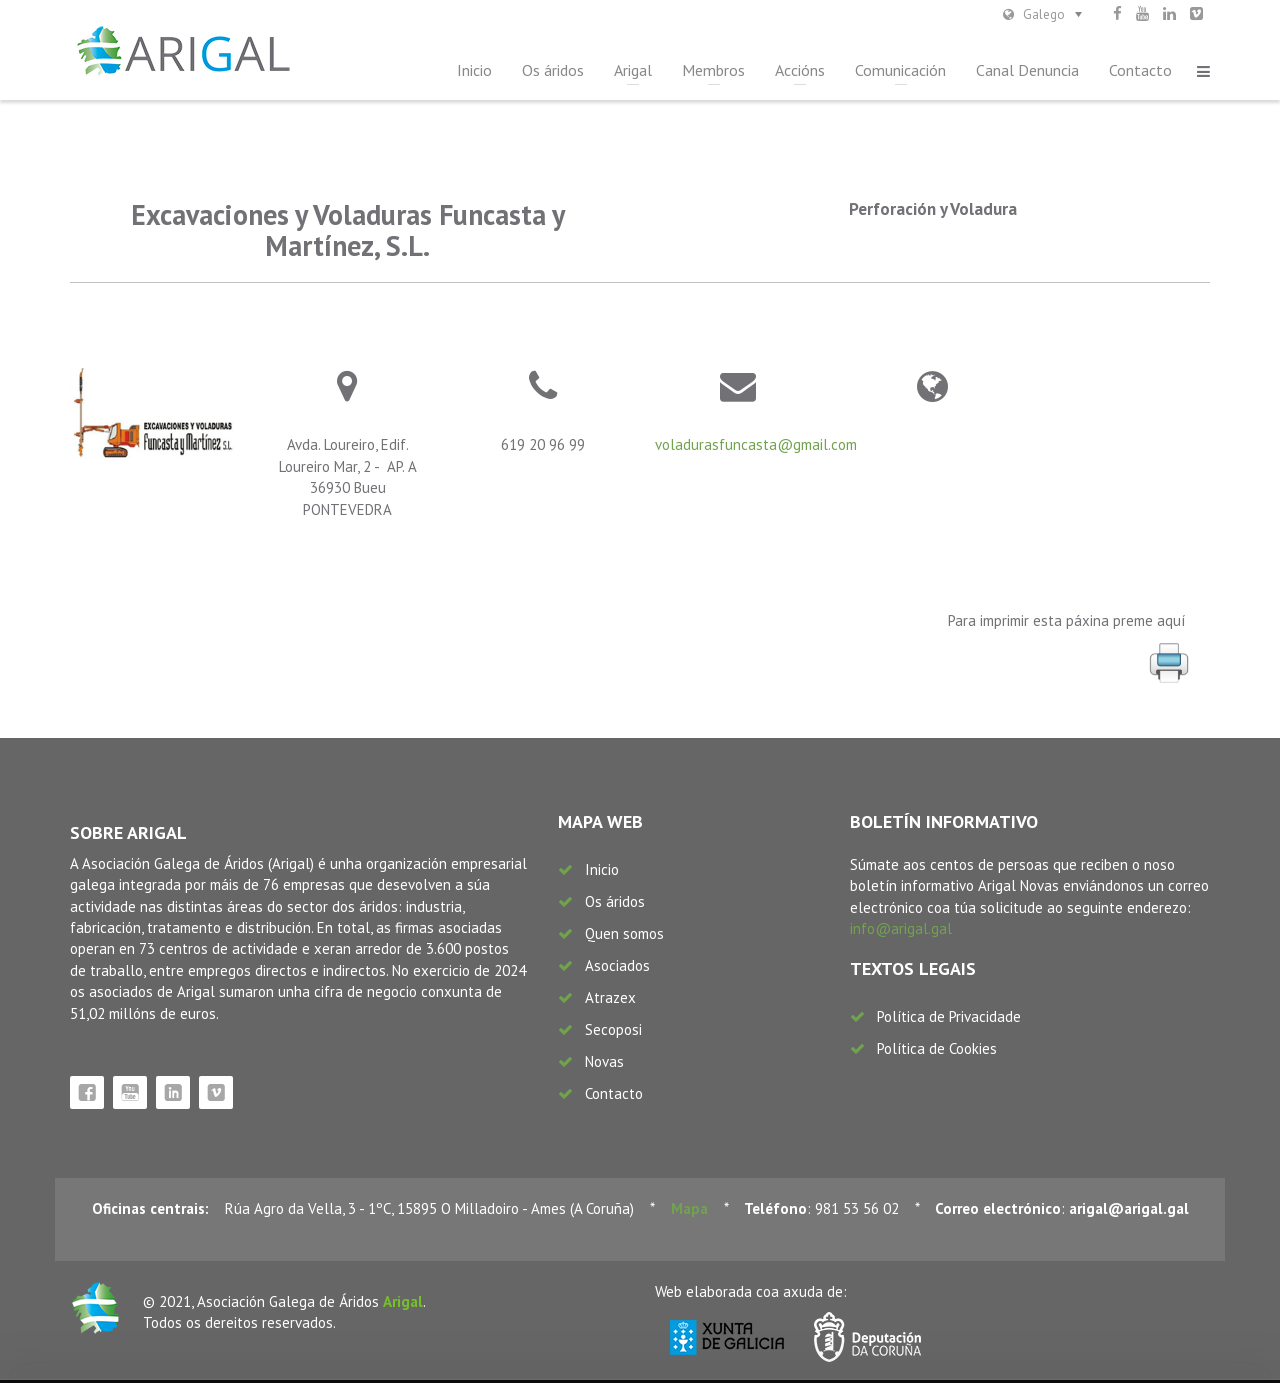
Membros (713, 70)
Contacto (1140, 70)
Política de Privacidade (949, 1016)
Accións (800, 70)
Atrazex (610, 997)
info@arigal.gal (901, 928)
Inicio (474, 70)
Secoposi (613, 1029)
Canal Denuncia (1027, 70)
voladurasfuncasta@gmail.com (756, 444)
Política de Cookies (937, 1048)
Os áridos (553, 70)
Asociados (617, 965)
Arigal (633, 70)
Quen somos (624, 933)
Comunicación (900, 70)
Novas (604, 1061)
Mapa (689, 1208)
